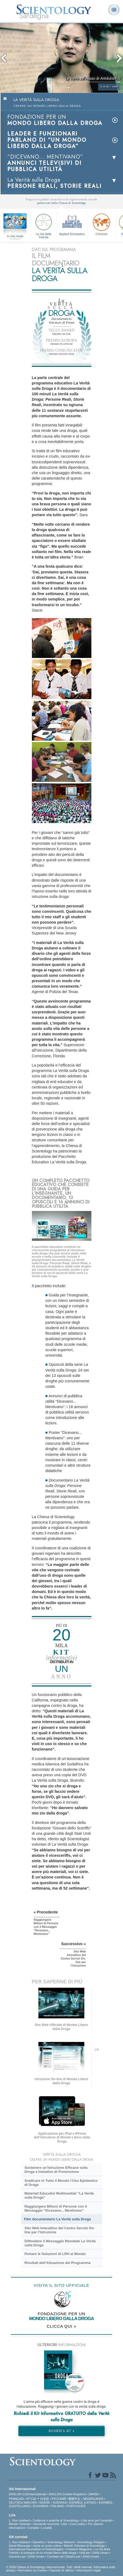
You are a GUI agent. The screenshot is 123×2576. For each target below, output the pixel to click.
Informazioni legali (89, 2570)
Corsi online (77, 2524)
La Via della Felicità (43, 225)
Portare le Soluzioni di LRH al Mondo (55, 2254)
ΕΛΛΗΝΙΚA (40, 2506)
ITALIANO (57, 2506)
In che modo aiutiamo (15, 236)
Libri (64, 2524)
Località (47, 2527)
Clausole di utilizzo (61, 2570)
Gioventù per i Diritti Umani (26, 2556)
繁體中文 (74, 2498)
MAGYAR (30, 2502)
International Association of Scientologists (36, 2549)
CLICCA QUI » (62, 2326)
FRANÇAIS (16, 2498)
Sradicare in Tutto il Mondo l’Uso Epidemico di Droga (60, 2183)
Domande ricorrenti (46, 2524)
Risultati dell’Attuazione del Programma (57, 2263)
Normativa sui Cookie (32, 2570)
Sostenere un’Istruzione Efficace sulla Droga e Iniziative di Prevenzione (55, 2170)
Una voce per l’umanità (96, 2520)
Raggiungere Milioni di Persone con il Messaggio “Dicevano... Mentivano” (55, 2208)
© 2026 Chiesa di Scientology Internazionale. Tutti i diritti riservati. (50, 2567)
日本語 (44, 2498)
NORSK (44, 2502)
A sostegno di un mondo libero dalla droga (48, 2552)
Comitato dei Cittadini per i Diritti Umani (73, 2556)
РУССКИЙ (59, 2498)
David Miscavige (20, 2545)
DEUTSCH (16, 2502)
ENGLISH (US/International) (27, 2494)
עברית (31, 2498)
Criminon (101, 224)
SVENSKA (60, 2502)
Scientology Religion (90, 2542)
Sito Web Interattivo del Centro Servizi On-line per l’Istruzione (59, 2230)
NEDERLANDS (93, 2498)
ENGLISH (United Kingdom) (67, 2494)
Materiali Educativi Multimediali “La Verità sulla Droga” (59, 2195)
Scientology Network (61, 2542)
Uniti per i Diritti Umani (93, 2552)
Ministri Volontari (20, 2524)
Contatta (33, 2527)
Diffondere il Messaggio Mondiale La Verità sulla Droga (59, 2243)
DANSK (93, 2494)
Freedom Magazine (79, 2549)
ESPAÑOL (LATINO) (82, 2502)
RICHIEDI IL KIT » (61, 2430)
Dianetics (38, 2542)
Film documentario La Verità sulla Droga (57, 2219)
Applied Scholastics (72, 224)
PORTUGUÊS (76, 2506)
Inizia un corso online (47, 2545)
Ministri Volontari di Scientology (84, 2545)
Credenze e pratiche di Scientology (55, 2520)
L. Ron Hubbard (19, 2520)
